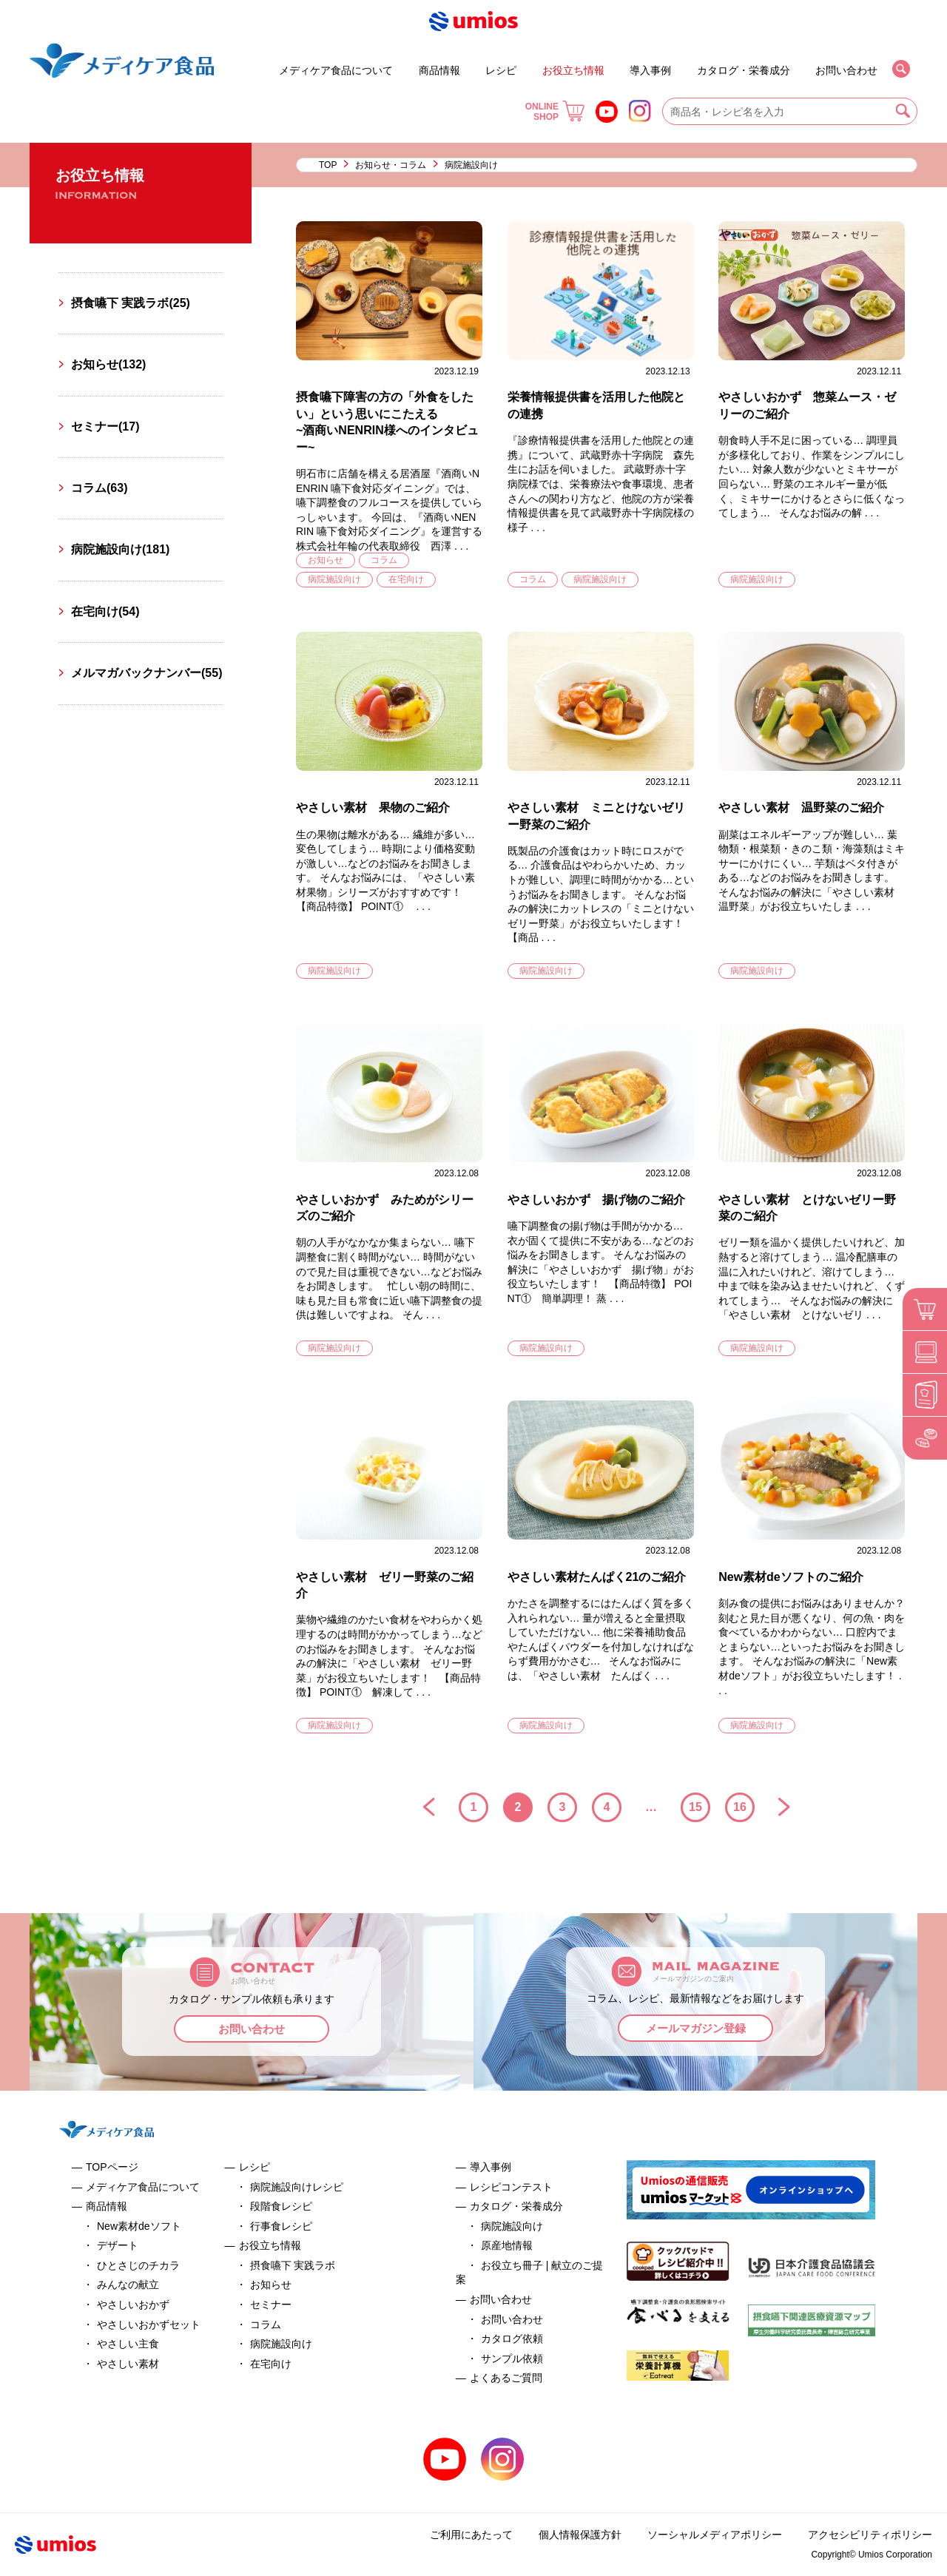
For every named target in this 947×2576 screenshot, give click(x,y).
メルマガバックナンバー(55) (146, 673)
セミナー (536, 63)
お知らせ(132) (108, 364)
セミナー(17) (105, 426)
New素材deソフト (139, 2226)
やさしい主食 (128, 2344)
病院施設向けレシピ (296, 2187)
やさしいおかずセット (148, 2324)
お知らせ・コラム (390, 165)
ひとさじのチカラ (138, 2265)
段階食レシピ (281, 2206)
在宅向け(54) (105, 611)
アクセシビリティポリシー (870, 2534)
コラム (384, 560)
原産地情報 (507, 2245)
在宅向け (406, 579)
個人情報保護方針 (580, 2534)
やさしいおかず (133, 2304)
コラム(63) (99, 488)
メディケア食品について (336, 70)
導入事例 (650, 70)
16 (740, 1807)
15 (695, 1807)
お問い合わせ (846, 70)
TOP (328, 165)
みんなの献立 (128, 2284)
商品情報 (439, 70)
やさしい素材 (128, 2364)
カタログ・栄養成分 (743, 70)
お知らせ (325, 560)
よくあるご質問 (506, 2378)
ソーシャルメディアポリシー (714, 2534)
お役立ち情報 (573, 70)
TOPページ (112, 2167)
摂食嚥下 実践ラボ (293, 2265)
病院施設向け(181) (120, 549)
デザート (236, 63)
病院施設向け (334, 579)
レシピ (500, 70)
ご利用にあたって (471, 2534)
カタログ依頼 (512, 2338)
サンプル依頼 (512, 2358)
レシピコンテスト (511, 2187)
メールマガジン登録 (696, 2028)
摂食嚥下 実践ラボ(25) (130, 303)
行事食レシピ (281, 2226)
